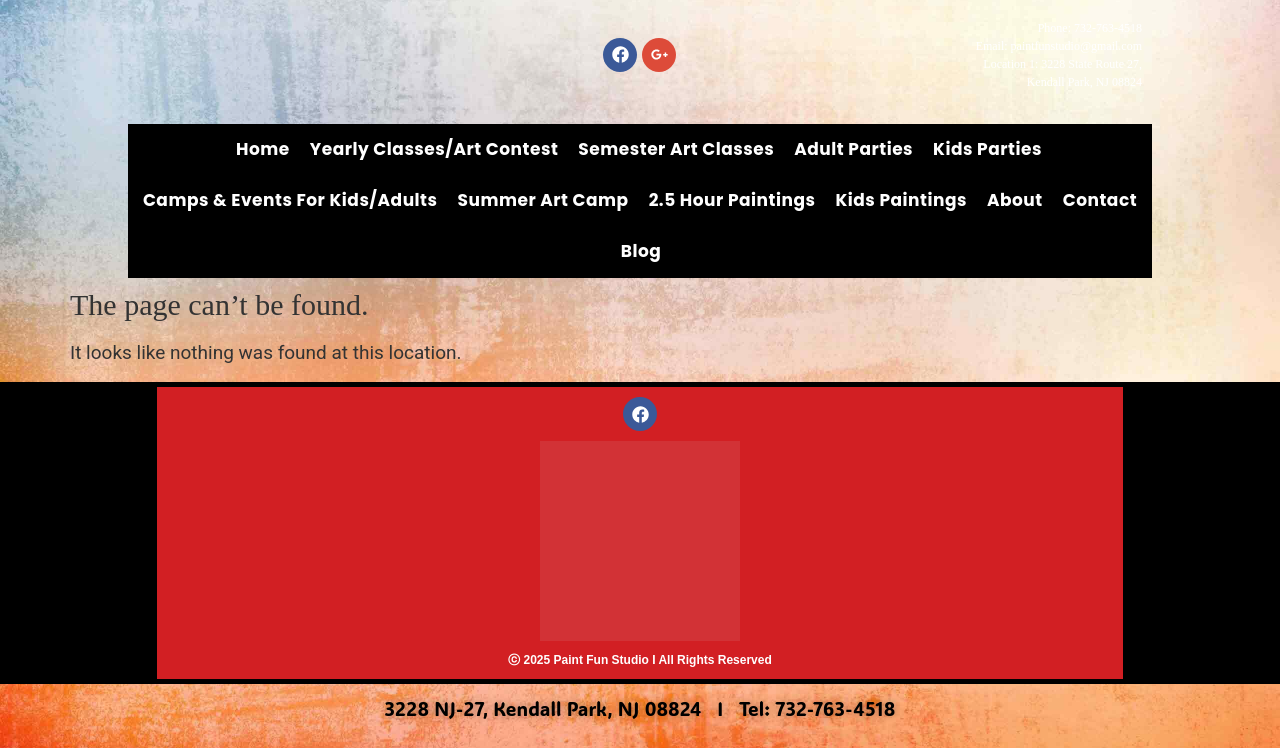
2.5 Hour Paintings (732, 200)
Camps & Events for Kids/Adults (290, 200)
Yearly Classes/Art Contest (434, 149)
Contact (1100, 200)
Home (263, 149)
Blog (641, 251)
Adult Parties (853, 149)
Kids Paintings (901, 200)
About (1015, 200)
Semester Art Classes (676, 149)
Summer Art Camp (543, 200)
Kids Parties (987, 149)
